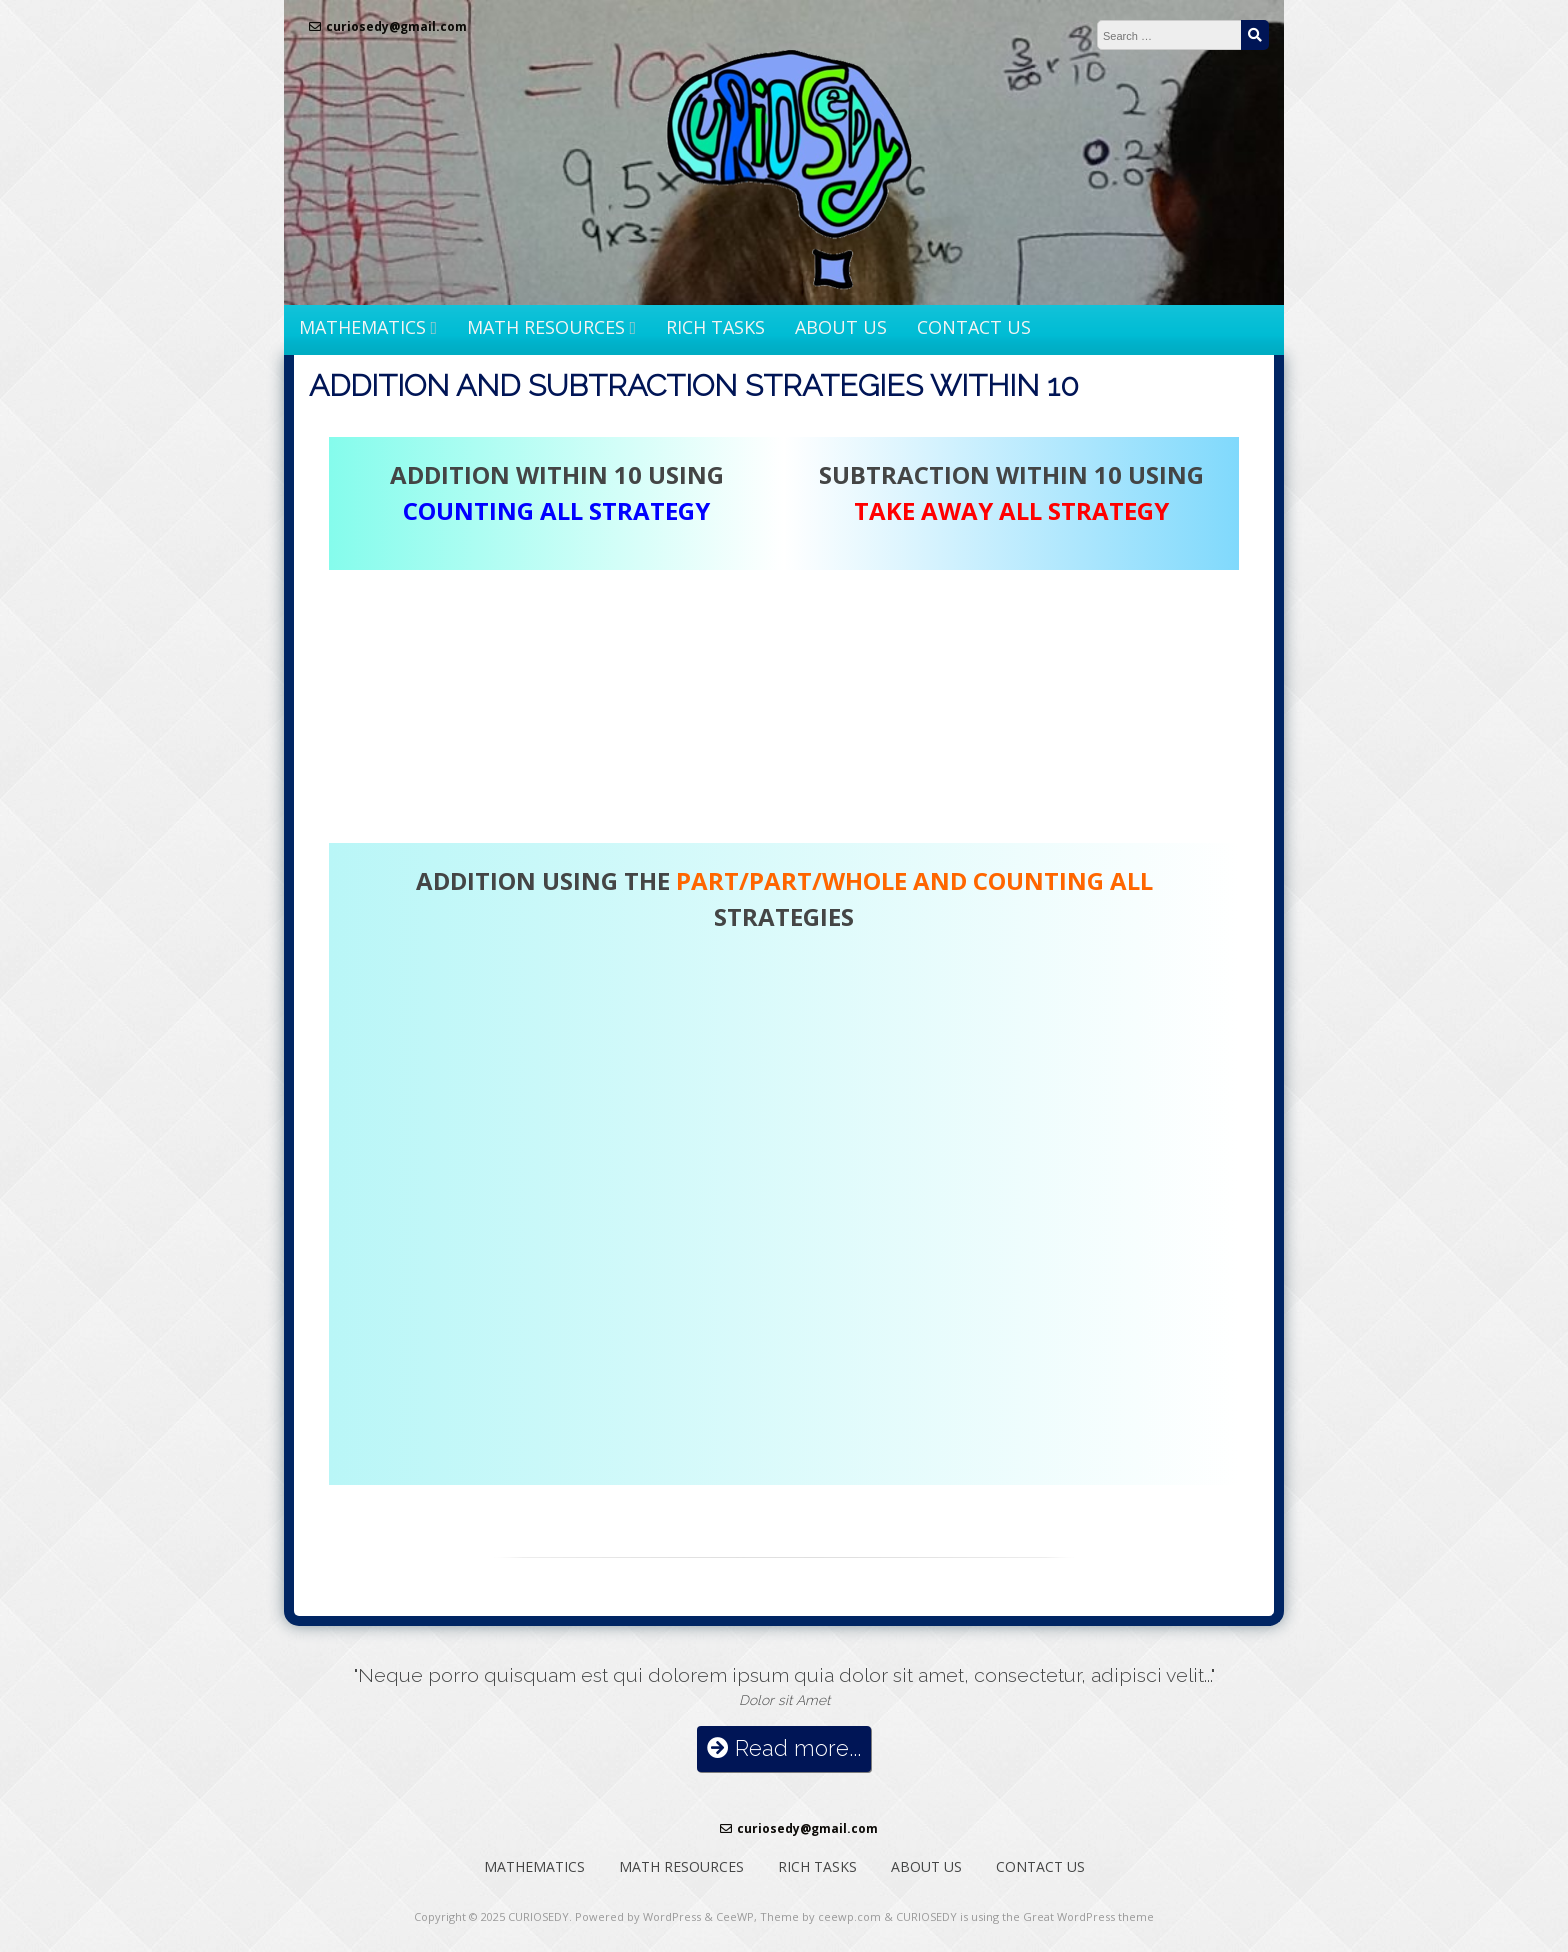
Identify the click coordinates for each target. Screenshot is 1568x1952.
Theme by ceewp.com (820, 1916)
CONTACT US (974, 327)
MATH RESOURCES (546, 327)
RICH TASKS (715, 327)
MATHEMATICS (362, 327)
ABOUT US (841, 327)
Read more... (784, 1748)
